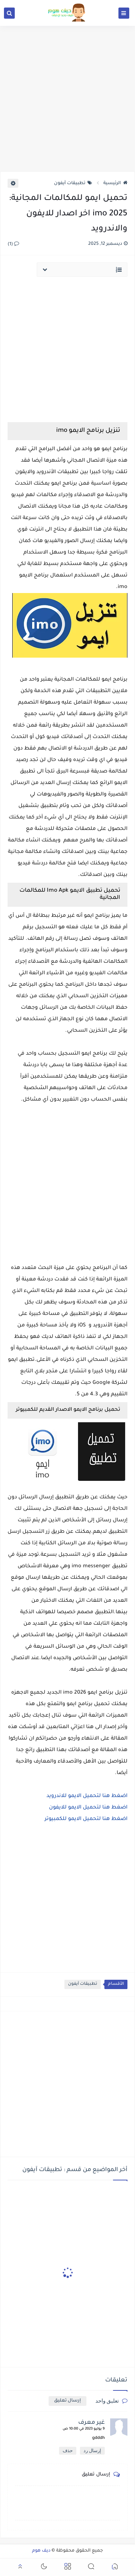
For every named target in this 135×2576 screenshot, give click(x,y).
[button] (114, 2567)
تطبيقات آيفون (73, 183)
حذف (68, 2450)
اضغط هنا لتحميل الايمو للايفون (88, 1808)
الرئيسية (115, 183)
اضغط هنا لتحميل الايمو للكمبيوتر (86, 1819)
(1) (13, 244)
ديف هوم (41, 2550)
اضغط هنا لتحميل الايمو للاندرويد (86, 1796)
